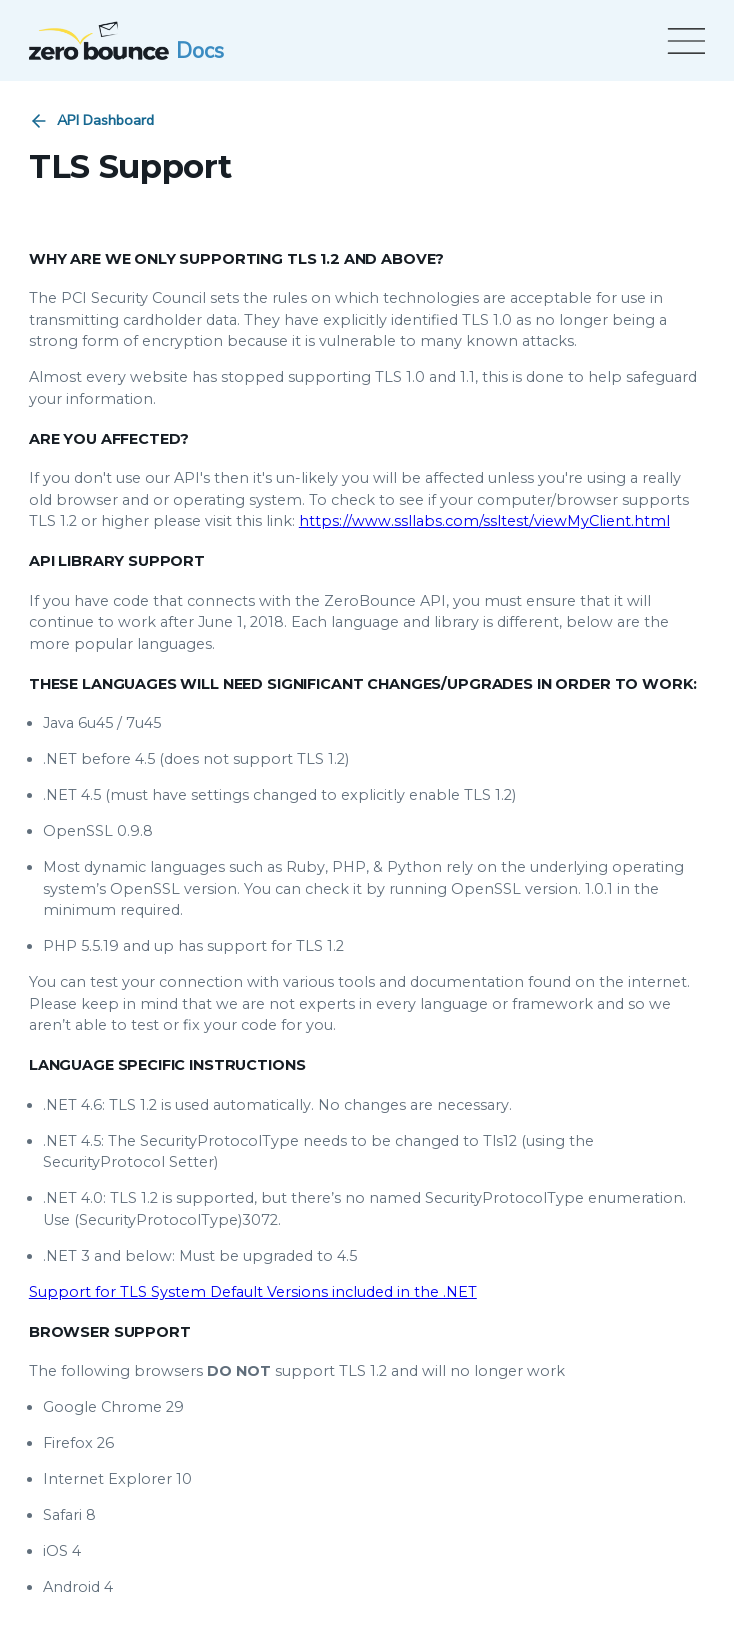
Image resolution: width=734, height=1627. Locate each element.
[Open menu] (683, 41)
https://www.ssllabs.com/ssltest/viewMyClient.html (484, 521)
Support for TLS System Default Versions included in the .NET (253, 1292)
